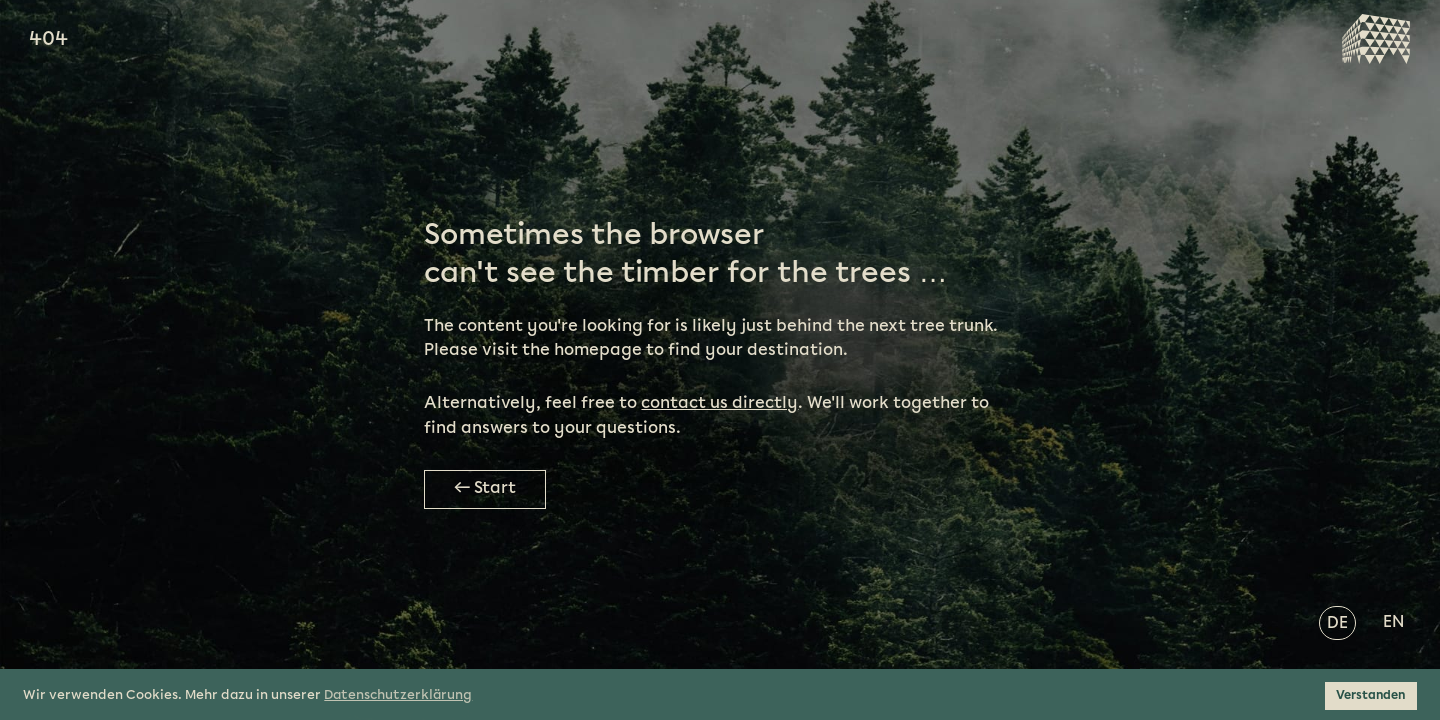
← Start (485, 488)
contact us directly (719, 403)
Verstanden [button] (1370, 695)
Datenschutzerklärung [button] (398, 695)
